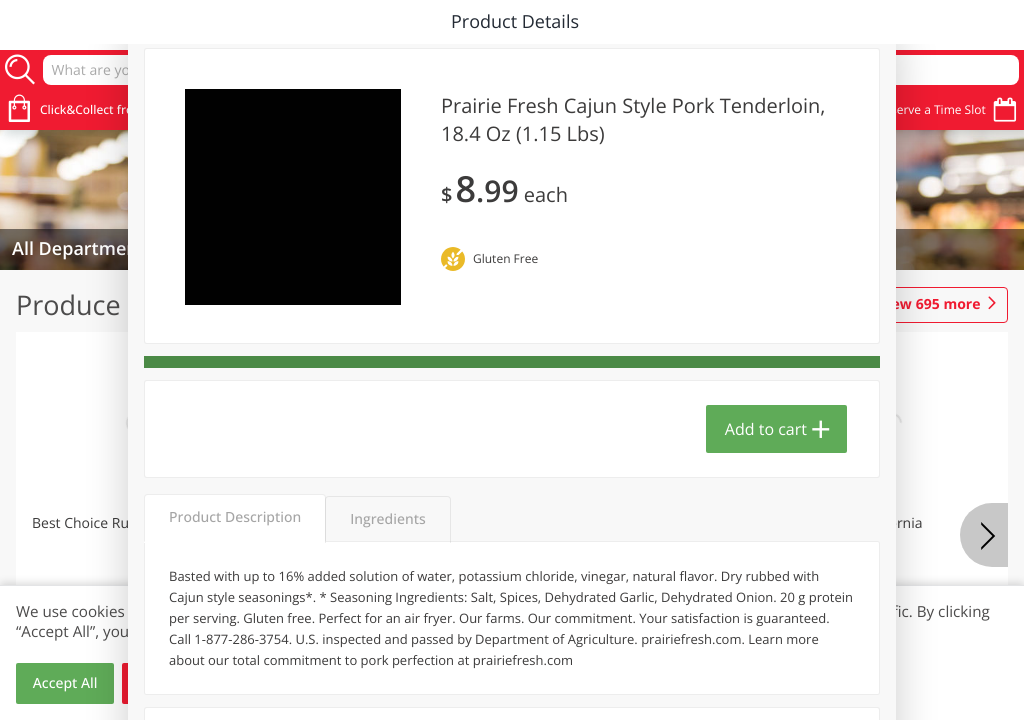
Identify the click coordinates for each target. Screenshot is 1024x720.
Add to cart (766, 429)
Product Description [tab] (235, 517)
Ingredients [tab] (387, 519)
